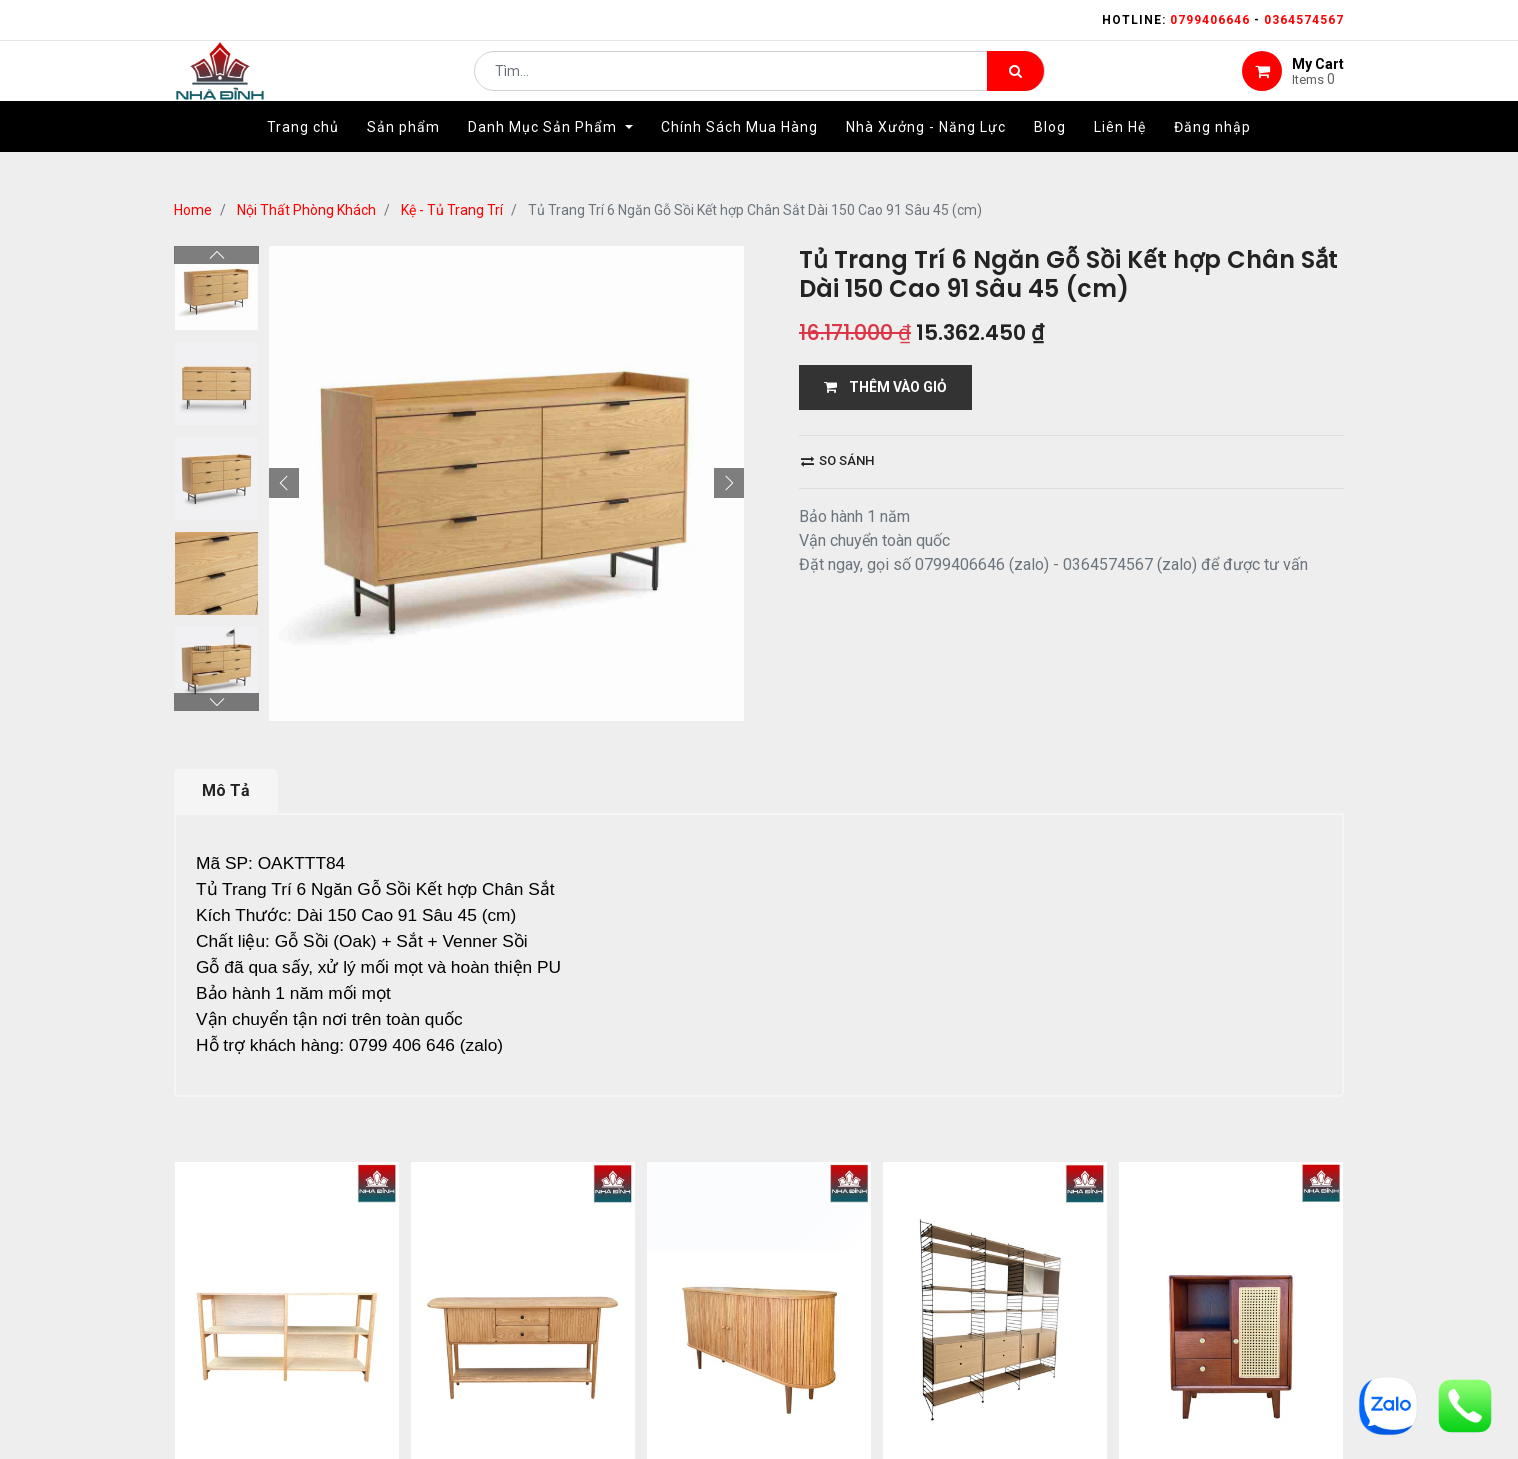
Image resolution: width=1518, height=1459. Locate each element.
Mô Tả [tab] (226, 790)
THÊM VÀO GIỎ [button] (885, 387)
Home (193, 210)
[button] (284, 483)
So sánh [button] (837, 460)
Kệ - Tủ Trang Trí (452, 210)
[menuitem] (303, 157)
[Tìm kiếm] (1015, 86)
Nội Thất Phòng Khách (306, 210)
